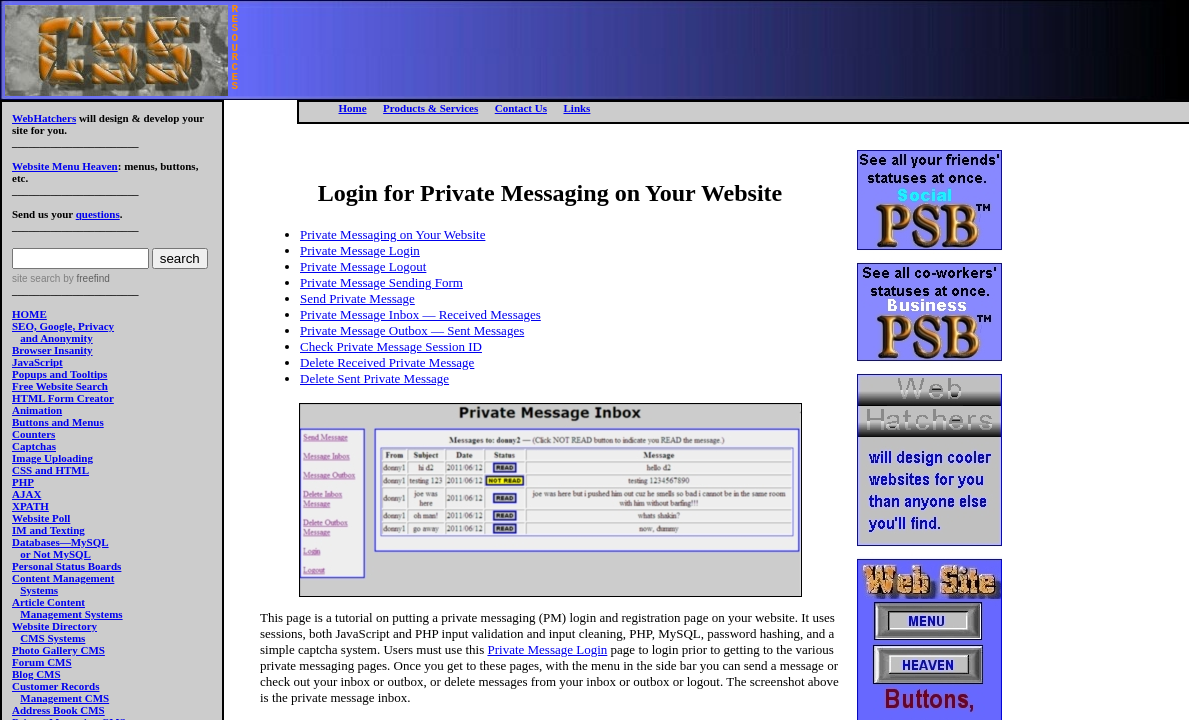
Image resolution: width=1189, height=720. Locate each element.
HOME (29, 314)
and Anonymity (56, 338)
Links (576, 108)
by (84, 278)
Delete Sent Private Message (374, 378)
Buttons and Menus (58, 422)
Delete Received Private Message (387, 362)
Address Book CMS (58, 710)
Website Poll (41, 518)
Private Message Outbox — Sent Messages (412, 330)
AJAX (26, 494)
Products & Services (430, 108)
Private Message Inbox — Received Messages (420, 314)
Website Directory (54, 626)
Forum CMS (42, 662)
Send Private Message (357, 298)
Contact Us (521, 108)
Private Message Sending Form (381, 282)
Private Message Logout (363, 266)
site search (36, 278)
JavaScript (37, 362)
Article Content (48, 602)
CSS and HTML (50, 470)
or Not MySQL (55, 554)
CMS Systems (52, 638)
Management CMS (64, 698)
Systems (39, 590)
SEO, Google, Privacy (63, 326)
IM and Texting (48, 530)
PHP (23, 482)
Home (353, 108)
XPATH (30, 506)
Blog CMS (36, 674)
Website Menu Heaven (65, 166)
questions (98, 214)
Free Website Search (60, 386)
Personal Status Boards (66, 566)
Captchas (34, 446)
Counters (33, 434)
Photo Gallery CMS (58, 650)
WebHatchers (44, 118)
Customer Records (55, 686)
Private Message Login (360, 250)
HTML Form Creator (63, 398)
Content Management (63, 578)
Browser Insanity (52, 350)
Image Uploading (52, 458)
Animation (37, 410)
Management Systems (71, 614)
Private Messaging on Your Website (392, 234)
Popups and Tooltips (59, 374)
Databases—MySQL (60, 542)
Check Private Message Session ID (391, 346)
